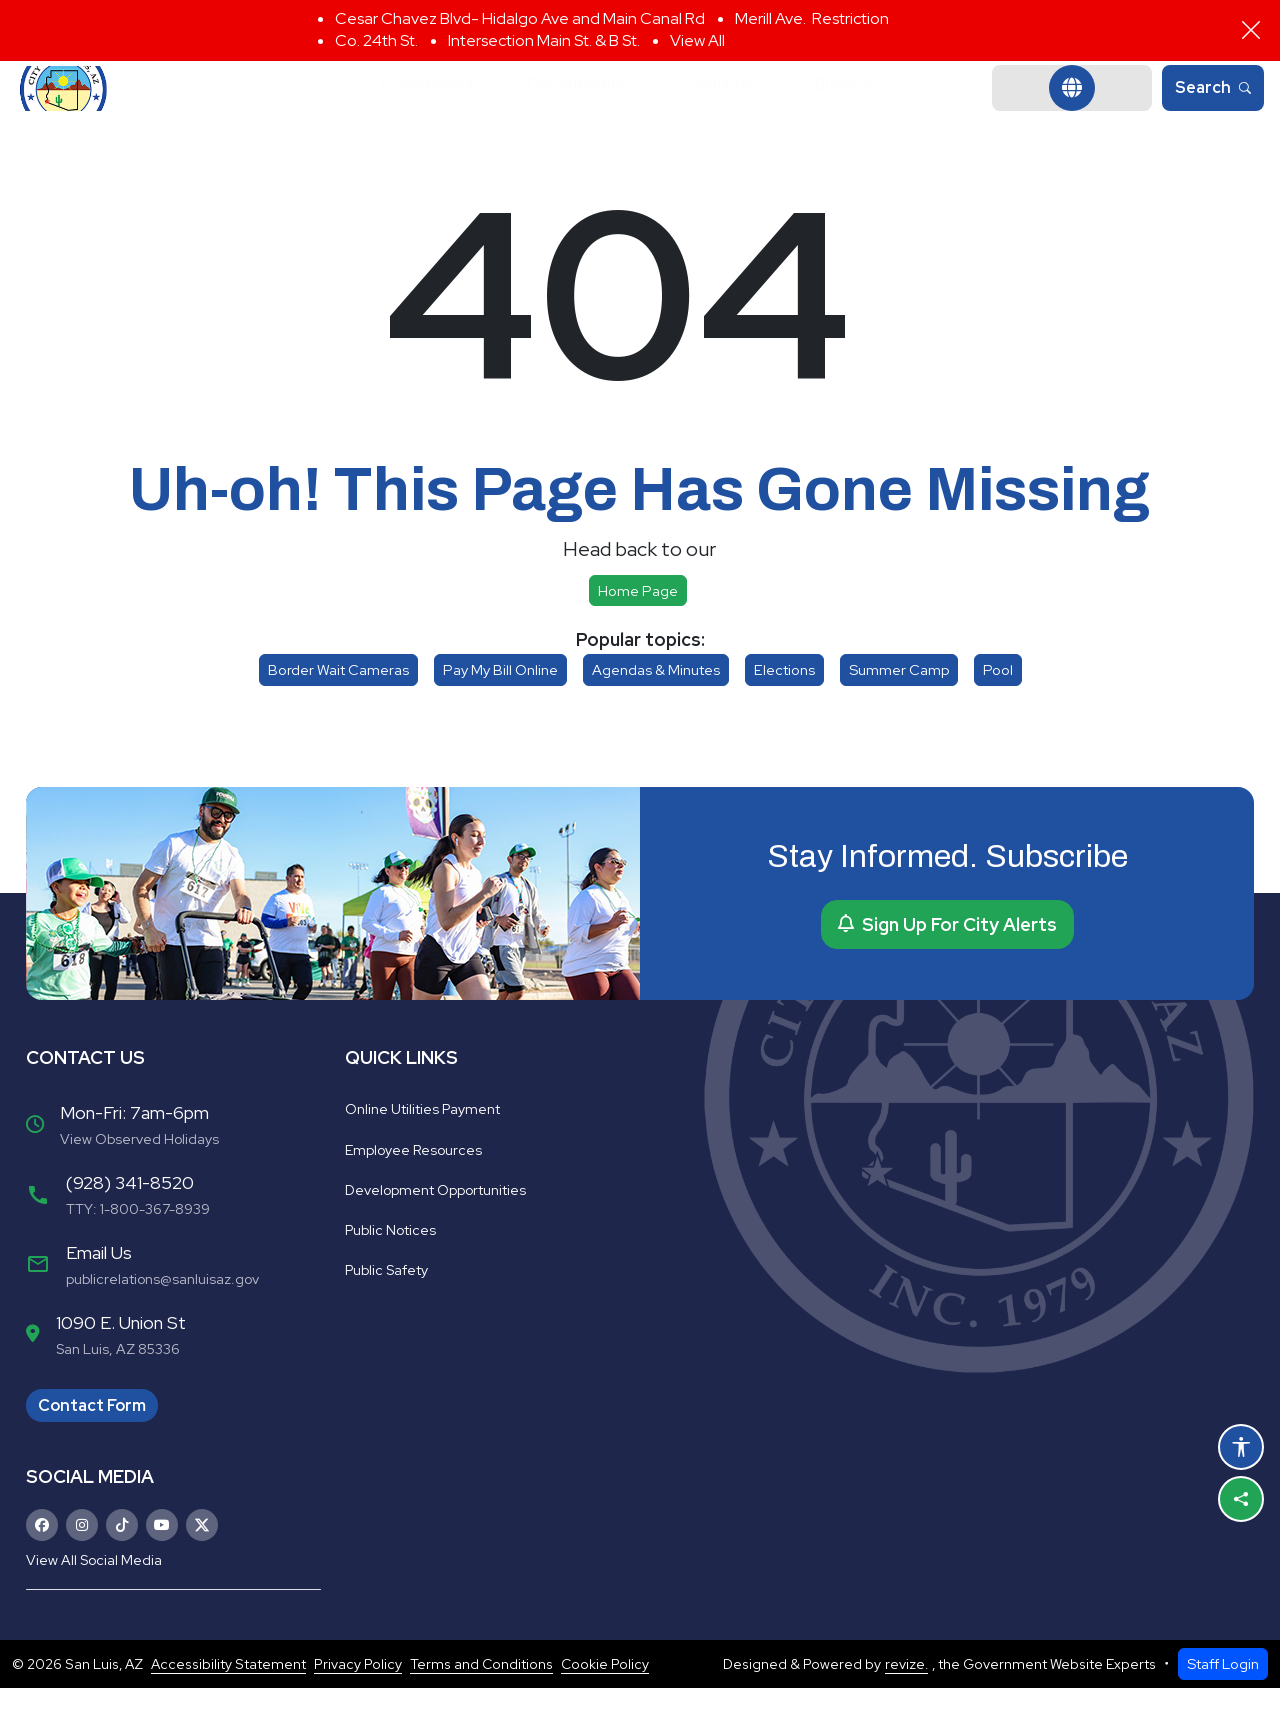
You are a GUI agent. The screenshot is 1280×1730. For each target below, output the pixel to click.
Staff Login (1223, 1705)
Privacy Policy (358, 1706)
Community (732, 109)
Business (874, 109)
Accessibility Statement (228, 1706)
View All (697, 40)
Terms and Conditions (481, 1706)
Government (401, 109)
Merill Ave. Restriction (812, 18)
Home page (638, 632)
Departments (569, 109)
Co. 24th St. (376, 40)
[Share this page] (1241, 1499)
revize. (906, 1706)
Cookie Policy (605, 1706)
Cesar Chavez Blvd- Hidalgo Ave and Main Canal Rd (520, 18)
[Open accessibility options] (1241, 1447)
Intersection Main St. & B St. (544, 40)
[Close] (1251, 30)
